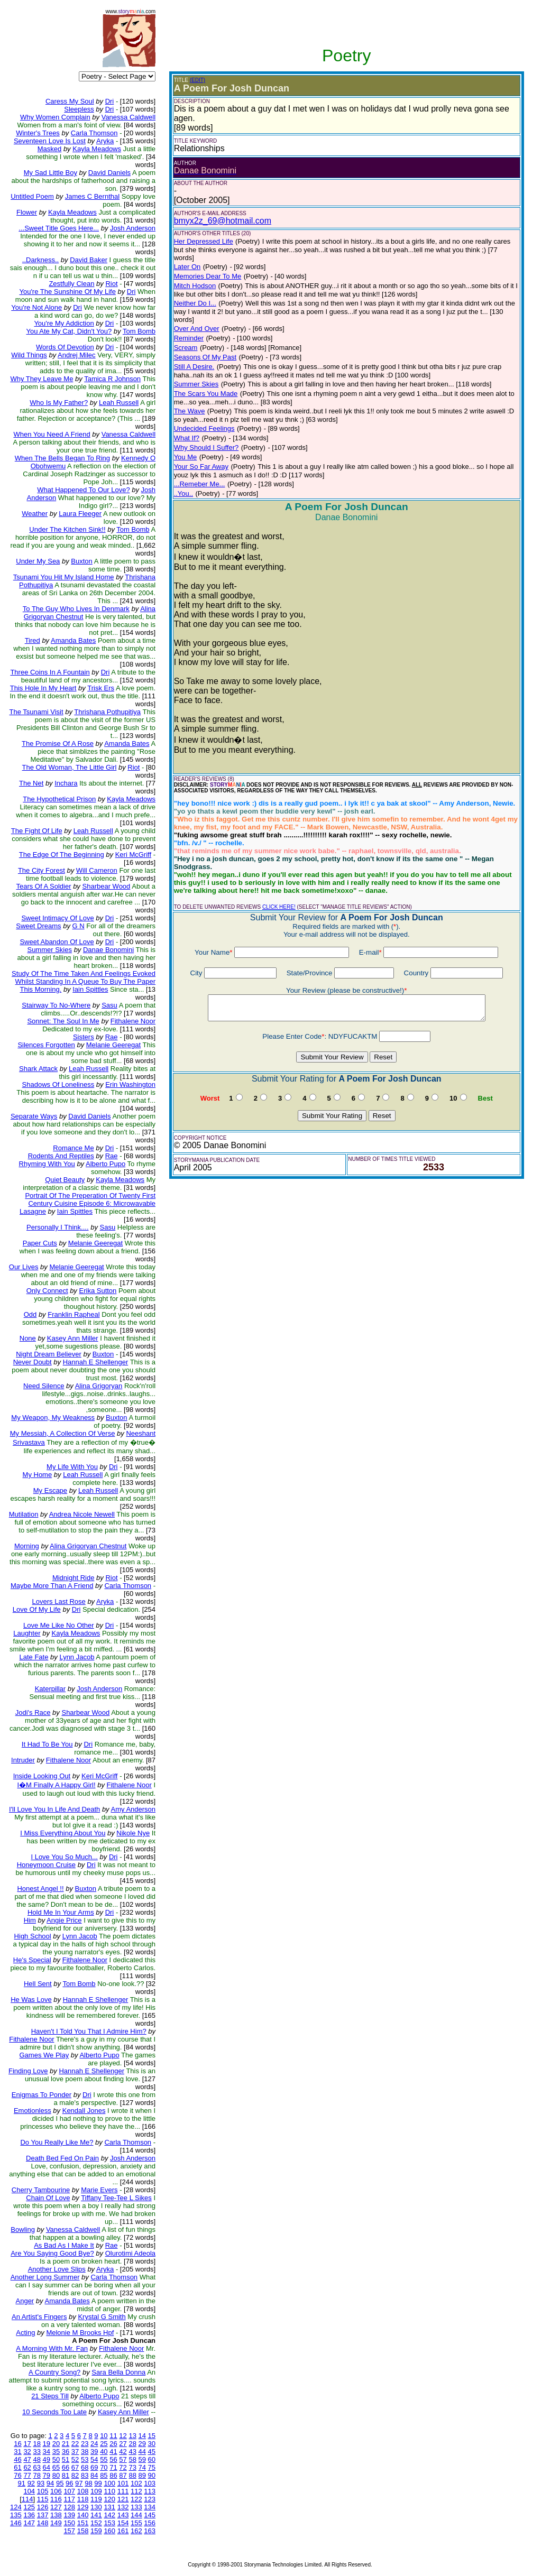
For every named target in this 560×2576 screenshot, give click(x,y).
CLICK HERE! (279, 907)
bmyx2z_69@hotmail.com (222, 220)
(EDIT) (197, 80)
